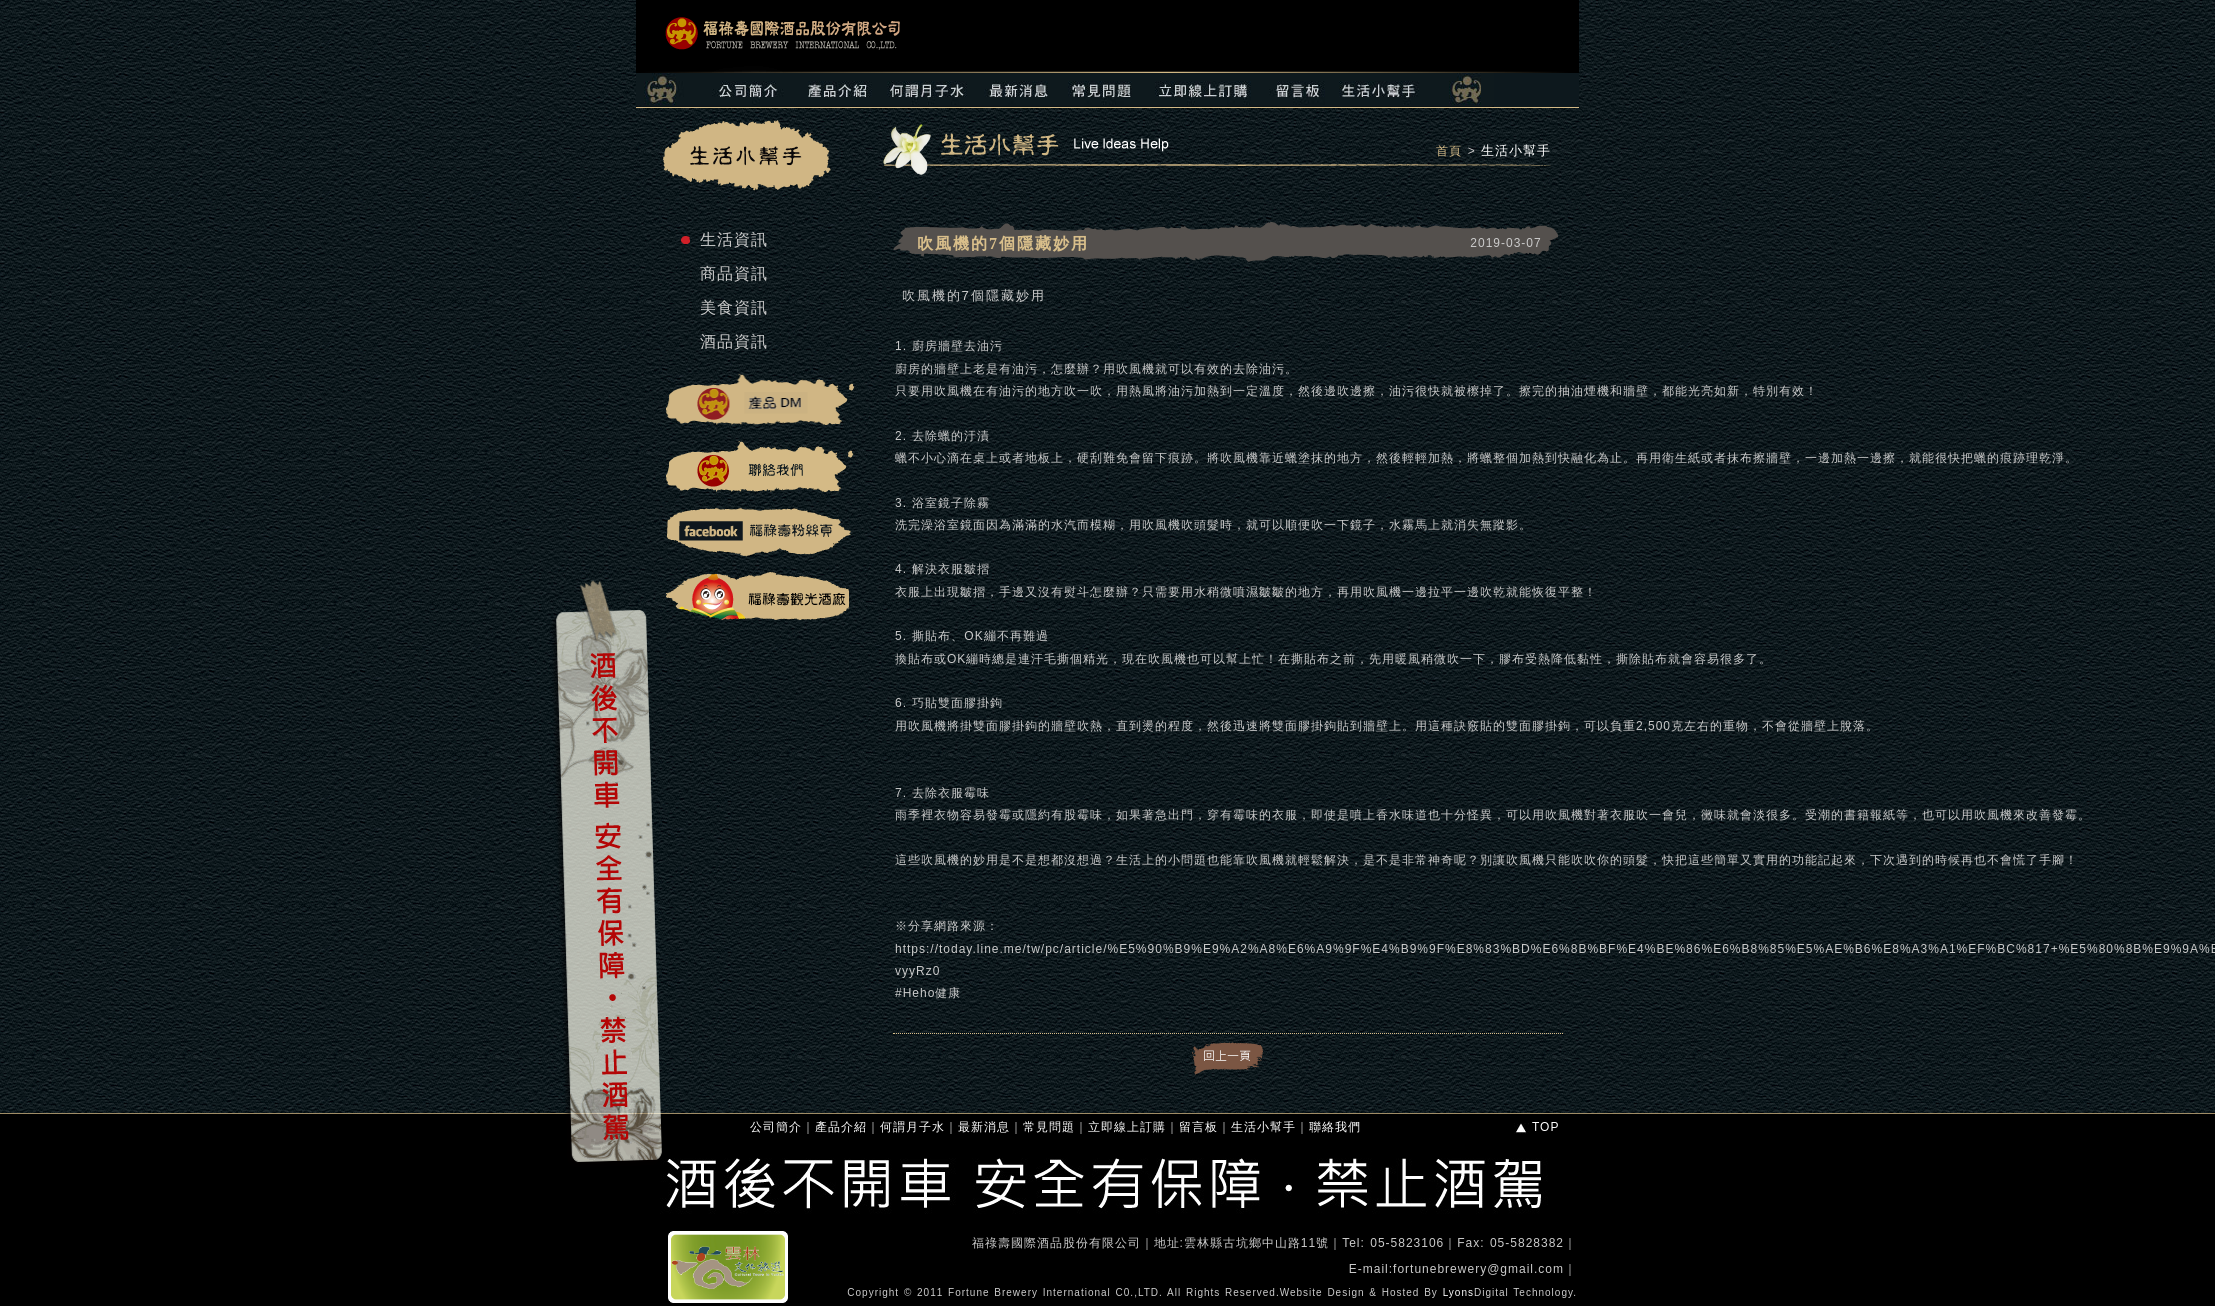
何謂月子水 (912, 1127)
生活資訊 (734, 239)
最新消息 (984, 1127)
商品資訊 (734, 273)
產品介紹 (841, 1127)
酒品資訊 (734, 341)
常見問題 (1049, 1127)
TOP (1536, 1127)
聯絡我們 (1335, 1127)
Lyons (1458, 1292)
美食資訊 (734, 307)
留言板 (1198, 1127)
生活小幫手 (1516, 150)
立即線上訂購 (1127, 1127)
